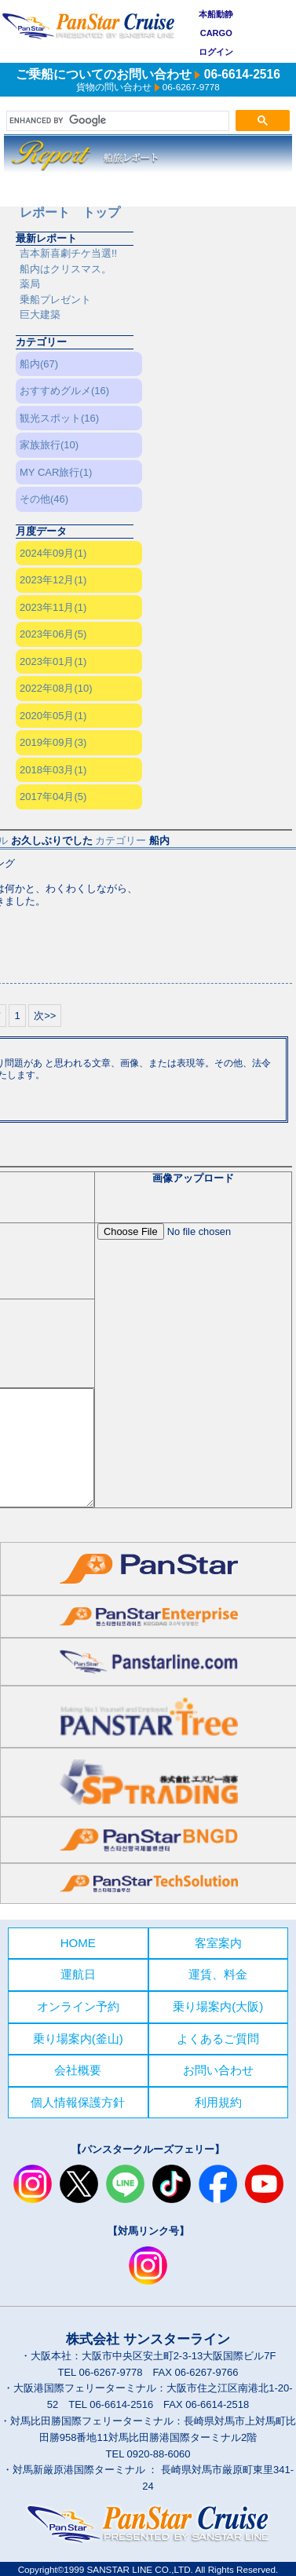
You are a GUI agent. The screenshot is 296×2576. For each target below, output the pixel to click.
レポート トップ (70, 212)
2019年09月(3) (53, 742)
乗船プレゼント (55, 299)
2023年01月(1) (53, 661)
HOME (78, 1942)
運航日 (78, 1974)
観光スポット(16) (59, 418)
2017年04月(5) (53, 796)
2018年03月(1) (53, 770)
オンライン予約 (78, 2006)
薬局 (30, 284)
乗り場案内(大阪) (218, 2006)
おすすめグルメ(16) (64, 390)
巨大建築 (40, 314)
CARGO (216, 33)
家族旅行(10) (49, 445)
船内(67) (39, 364)
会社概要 (77, 2070)
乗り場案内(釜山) (78, 2038)
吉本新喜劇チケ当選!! (68, 253)
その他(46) (44, 499)
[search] (116, 121)
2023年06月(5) (53, 634)
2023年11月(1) (53, 607)
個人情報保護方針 (78, 2102)
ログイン (216, 52)
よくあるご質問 (218, 2038)
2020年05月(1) (53, 716)
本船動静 (216, 14)
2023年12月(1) (53, 580)
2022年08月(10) (56, 688)
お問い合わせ (218, 2070)
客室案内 (218, 1942)
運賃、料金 (217, 1974)
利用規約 (218, 2102)
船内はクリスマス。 (65, 269)
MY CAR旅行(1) (56, 472)
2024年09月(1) (53, 553)
